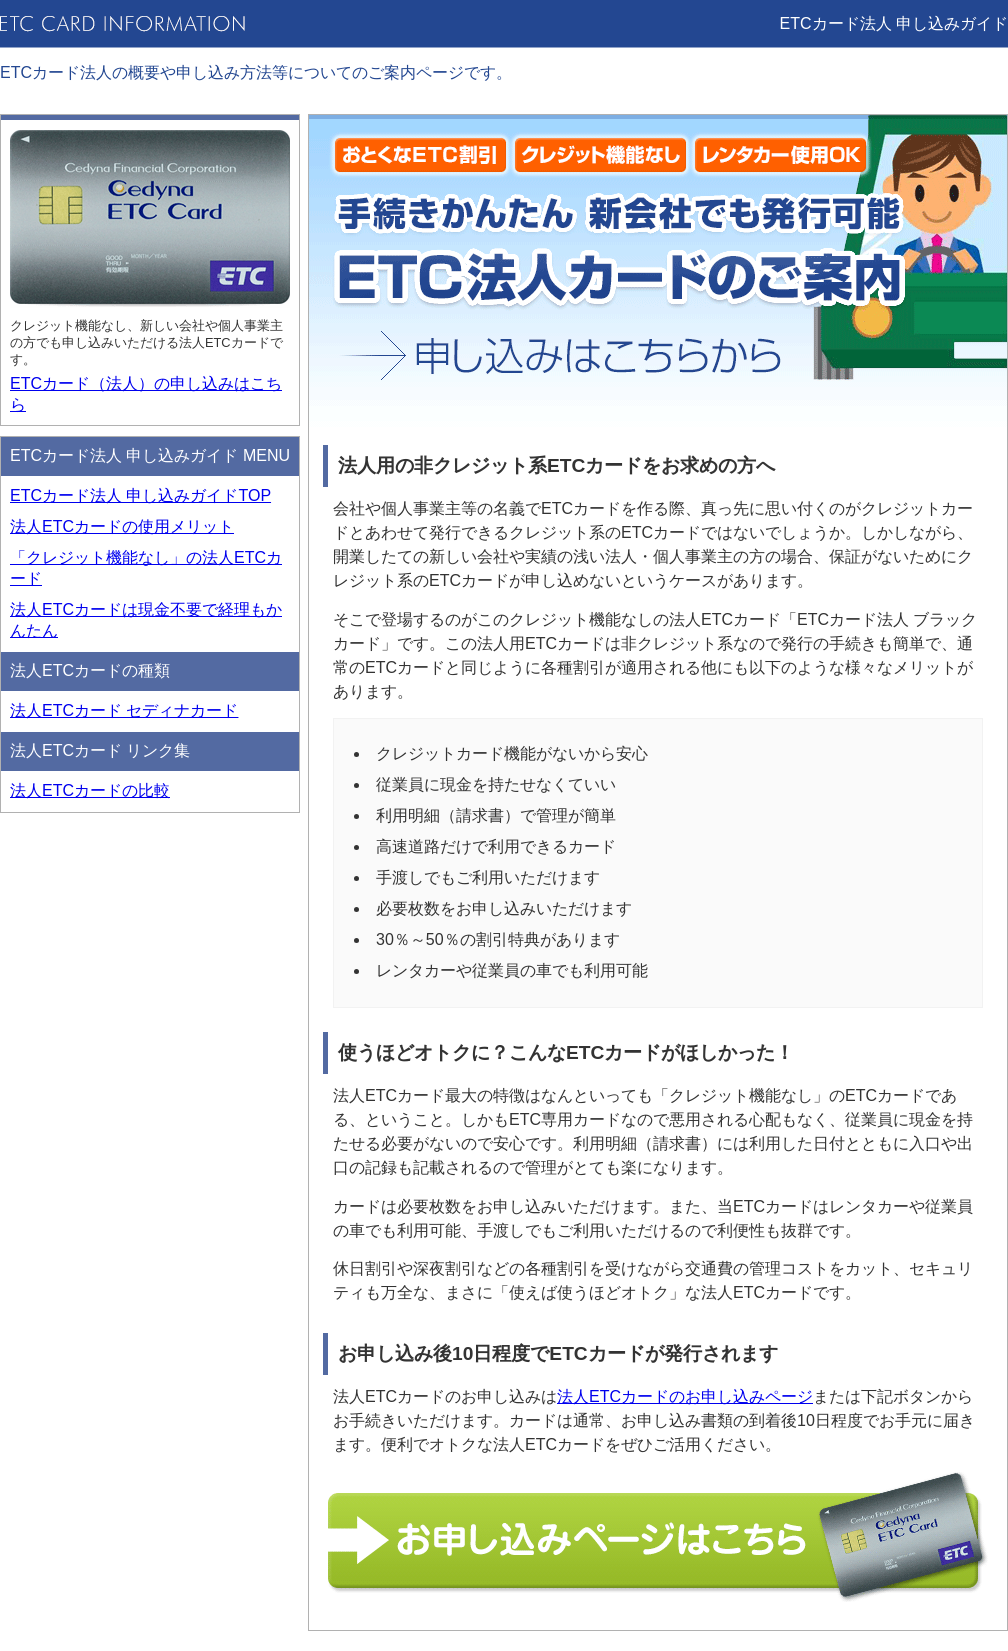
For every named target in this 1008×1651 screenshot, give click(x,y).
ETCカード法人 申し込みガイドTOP (140, 495)
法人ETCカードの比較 (90, 790)
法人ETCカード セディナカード (124, 710)
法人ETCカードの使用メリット (122, 526)
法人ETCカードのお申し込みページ (685, 1396)
